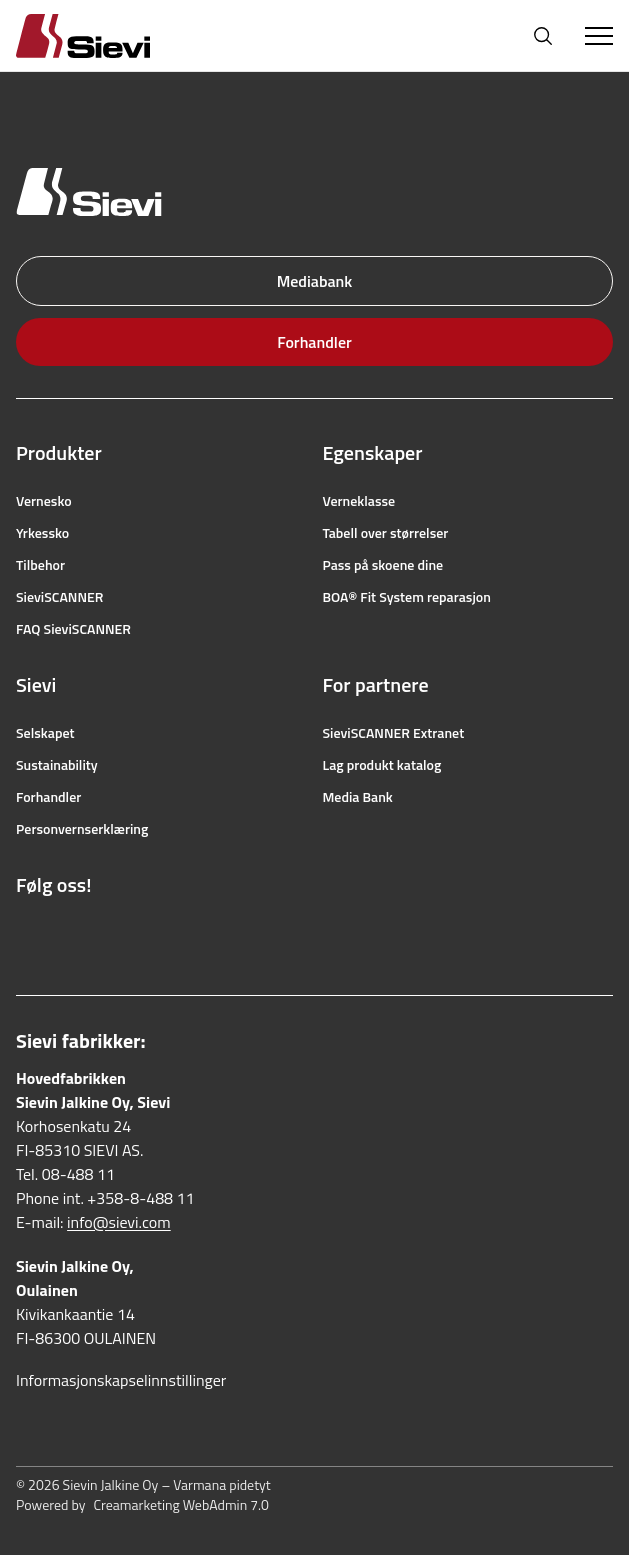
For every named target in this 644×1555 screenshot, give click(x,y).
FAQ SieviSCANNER (73, 629)
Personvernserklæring (82, 829)
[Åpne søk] (543, 36)
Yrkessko (42, 533)
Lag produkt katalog (382, 765)
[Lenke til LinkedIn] (158, 933)
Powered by (142, 1505)
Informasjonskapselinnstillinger (121, 1380)
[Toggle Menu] (599, 36)
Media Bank (358, 797)
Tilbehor (40, 565)
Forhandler (314, 342)
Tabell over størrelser (386, 533)
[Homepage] (107, 35)
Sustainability (57, 765)
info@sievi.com (119, 1222)
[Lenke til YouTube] (114, 933)
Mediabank (315, 281)
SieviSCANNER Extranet (394, 733)
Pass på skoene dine (383, 565)
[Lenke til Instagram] (70, 933)
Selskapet (45, 733)
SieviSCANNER (59, 597)
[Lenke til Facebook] (26, 933)
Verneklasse (359, 501)
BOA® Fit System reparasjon (407, 597)
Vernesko (44, 501)
